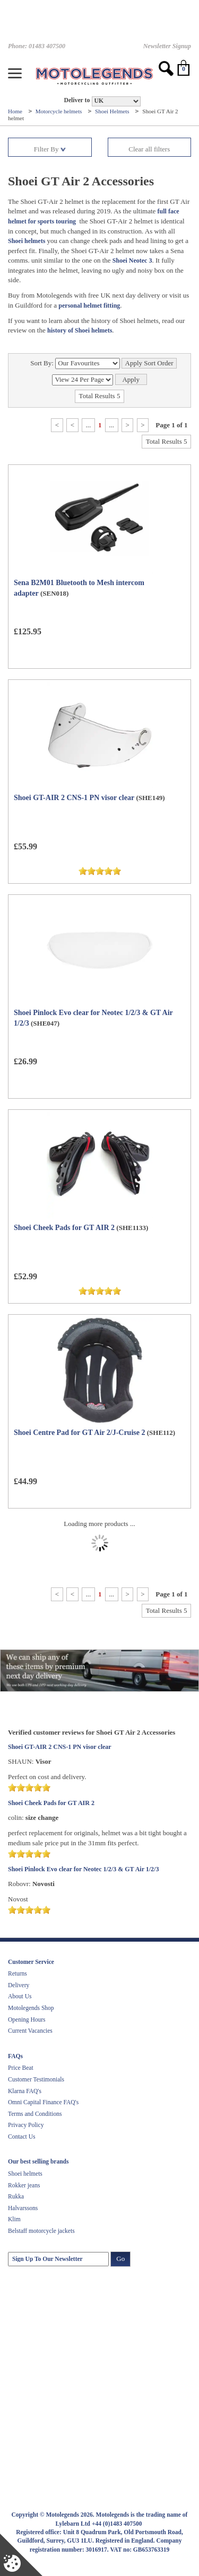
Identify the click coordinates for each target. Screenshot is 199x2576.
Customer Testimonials (36, 2079)
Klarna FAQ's (24, 2091)
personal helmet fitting (89, 305)
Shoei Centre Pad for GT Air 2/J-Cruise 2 (79, 1433)
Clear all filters (149, 149)
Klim (14, 2219)
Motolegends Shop (31, 2008)
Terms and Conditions (35, 2114)
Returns (17, 1973)
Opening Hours (27, 2019)
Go (120, 2259)
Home (16, 111)
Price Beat (20, 2068)
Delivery (18, 1985)
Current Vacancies (30, 2030)
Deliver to (77, 100)
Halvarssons (23, 2208)
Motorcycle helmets (59, 111)
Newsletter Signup (167, 46)
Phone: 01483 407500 (36, 46)
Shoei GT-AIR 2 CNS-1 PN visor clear (74, 798)
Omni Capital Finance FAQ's (43, 2102)
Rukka (16, 2196)
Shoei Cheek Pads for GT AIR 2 (64, 1228)
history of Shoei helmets (79, 330)
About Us (19, 1996)
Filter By (50, 149)
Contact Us (21, 2136)
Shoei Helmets (113, 111)
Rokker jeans (24, 2185)
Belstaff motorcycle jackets (41, 2231)
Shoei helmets (26, 241)
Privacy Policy (26, 2125)
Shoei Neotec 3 (132, 260)
